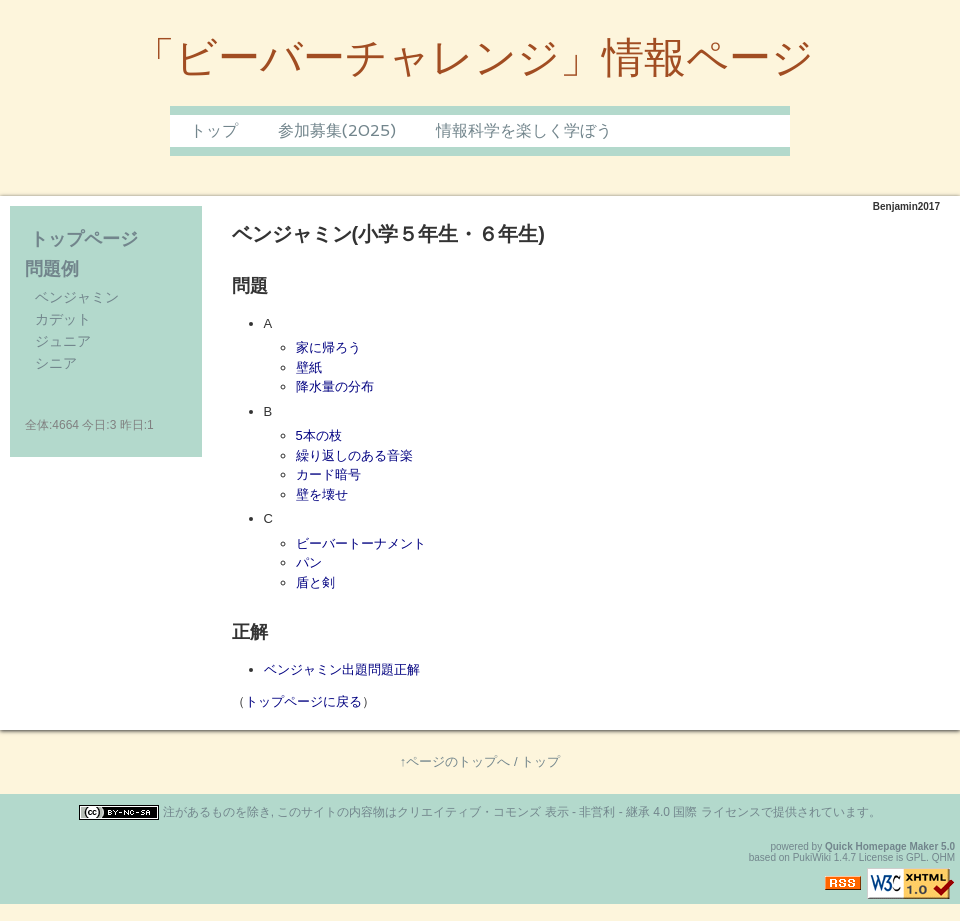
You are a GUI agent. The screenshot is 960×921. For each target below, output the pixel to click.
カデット (63, 319)
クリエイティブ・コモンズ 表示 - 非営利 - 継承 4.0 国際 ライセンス (578, 812)
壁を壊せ (322, 494)
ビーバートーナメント (361, 543)
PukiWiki (812, 857)
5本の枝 (319, 435)
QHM (943, 857)
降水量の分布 (335, 386)
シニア (56, 363)
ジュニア (63, 341)
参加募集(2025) (337, 130)
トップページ (84, 239)
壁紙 (309, 367)
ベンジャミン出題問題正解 (342, 669)
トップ (214, 130)
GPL (916, 857)
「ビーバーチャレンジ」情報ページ (473, 57)
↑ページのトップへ (455, 761)
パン (309, 562)
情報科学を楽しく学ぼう (524, 130)
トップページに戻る (303, 701)
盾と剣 (315, 582)
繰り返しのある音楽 (354, 455)
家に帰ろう (328, 347)
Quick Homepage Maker (881, 846)
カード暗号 (328, 474)
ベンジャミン (77, 297)
